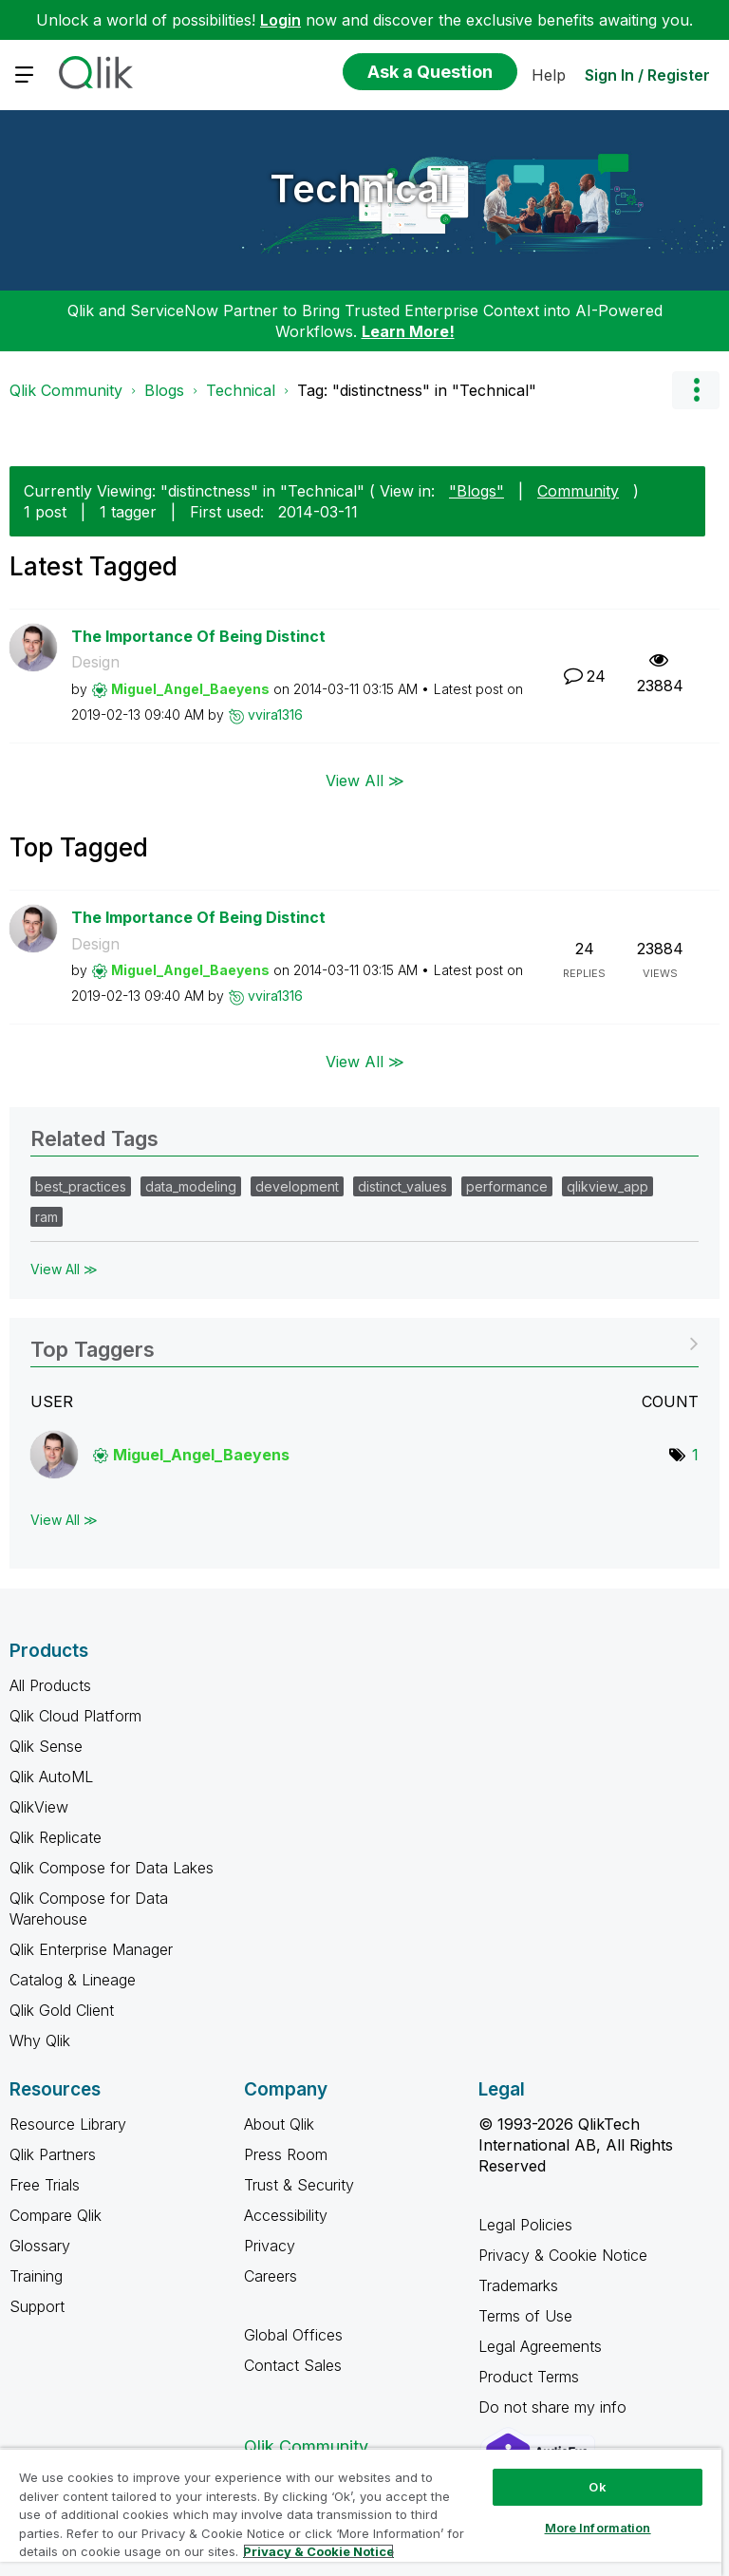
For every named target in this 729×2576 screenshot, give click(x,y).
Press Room (285, 2154)
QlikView (38, 1806)
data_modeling (190, 1186)
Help (549, 75)
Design (95, 661)
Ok (597, 2486)
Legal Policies (525, 2224)
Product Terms (528, 2376)
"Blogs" (476, 490)
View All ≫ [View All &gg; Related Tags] (64, 1269)
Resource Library (67, 2124)
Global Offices (293, 2334)
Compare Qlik (55, 2215)
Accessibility (285, 2215)
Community (578, 490)
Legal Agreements (540, 2346)
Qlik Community (65, 390)
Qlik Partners (52, 2154)
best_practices (80, 1186)
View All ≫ (365, 780)
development (297, 1186)
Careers (270, 2275)
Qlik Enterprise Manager (91, 1949)
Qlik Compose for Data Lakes (111, 1867)
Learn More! (408, 331)
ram (46, 1217)
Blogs (164, 390)
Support (37, 2306)
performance (507, 1186)
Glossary (39, 2245)
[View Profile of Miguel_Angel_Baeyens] (190, 689)
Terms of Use (525, 2315)
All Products (50, 1685)
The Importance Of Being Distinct (198, 636)
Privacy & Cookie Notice (562, 2255)
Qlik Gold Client (61, 2010)
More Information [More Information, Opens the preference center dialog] (598, 2527)
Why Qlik (39, 2040)
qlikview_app (607, 1186)
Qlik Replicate (55, 1837)
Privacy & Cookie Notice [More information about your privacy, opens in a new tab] (318, 2551)
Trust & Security (299, 2184)
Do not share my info (554, 2406)
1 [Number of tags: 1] (695, 1454)
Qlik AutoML (51, 1776)
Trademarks (518, 2285)
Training (36, 2275)
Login (280, 19)
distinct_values (402, 1186)
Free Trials (44, 2184)
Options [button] (696, 390)
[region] (360, 2512)
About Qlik (279, 2124)
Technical (360, 188)
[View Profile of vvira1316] (275, 714)
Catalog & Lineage (72, 1979)
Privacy (269, 2245)
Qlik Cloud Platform (75, 1715)
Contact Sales (293, 2365)
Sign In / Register (647, 75)
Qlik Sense (46, 1746)
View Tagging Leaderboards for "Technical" (364, 1343)
